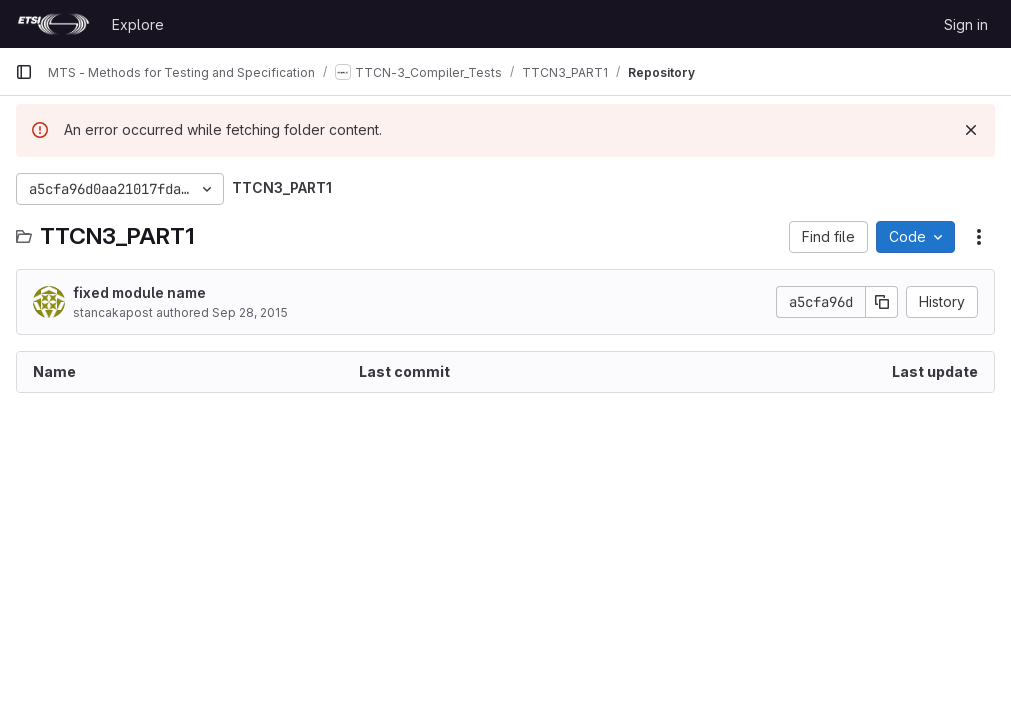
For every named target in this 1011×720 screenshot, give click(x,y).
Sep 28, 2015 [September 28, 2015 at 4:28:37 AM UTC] (250, 312)
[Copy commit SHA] (882, 302)
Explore (138, 24)
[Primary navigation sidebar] (24, 72)
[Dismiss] (971, 130)
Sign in (966, 24)
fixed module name (139, 292)
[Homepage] (53, 24)
